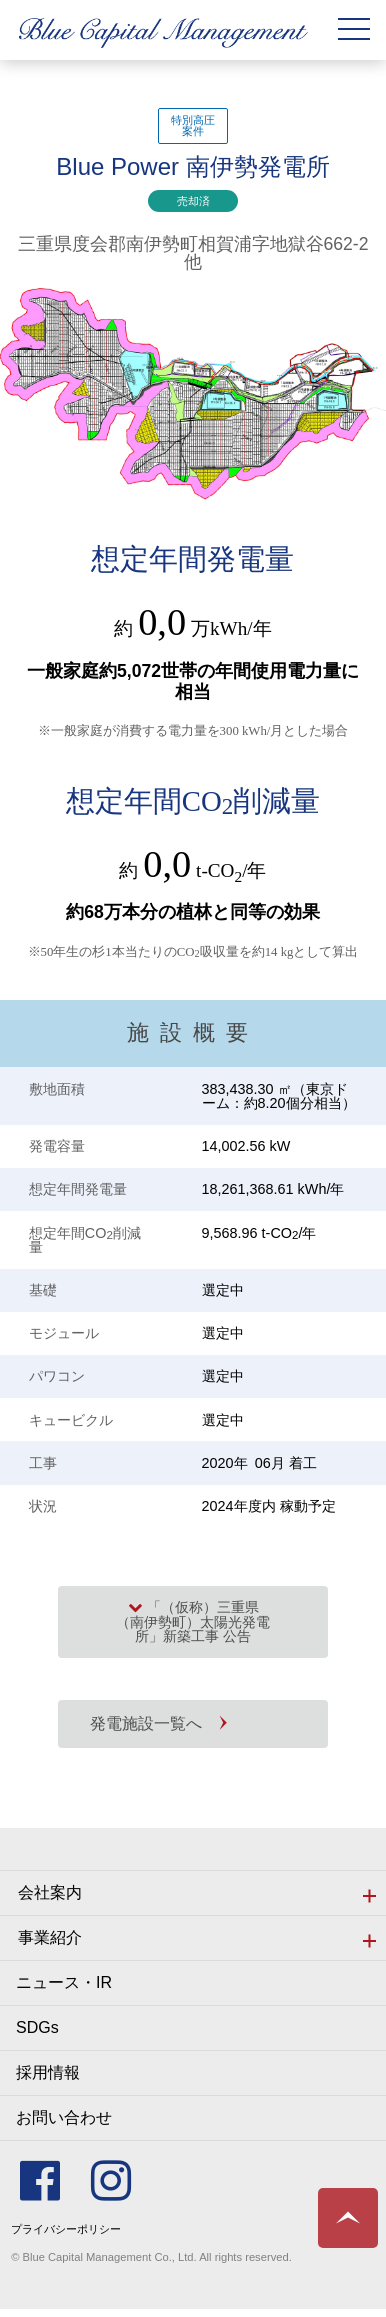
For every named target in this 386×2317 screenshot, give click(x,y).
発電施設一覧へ (146, 1723)
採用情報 (48, 2072)
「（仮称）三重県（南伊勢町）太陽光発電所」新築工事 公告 (193, 1621)
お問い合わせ (64, 2117)
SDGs (37, 2027)
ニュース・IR (64, 1982)
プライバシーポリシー (66, 2229)
